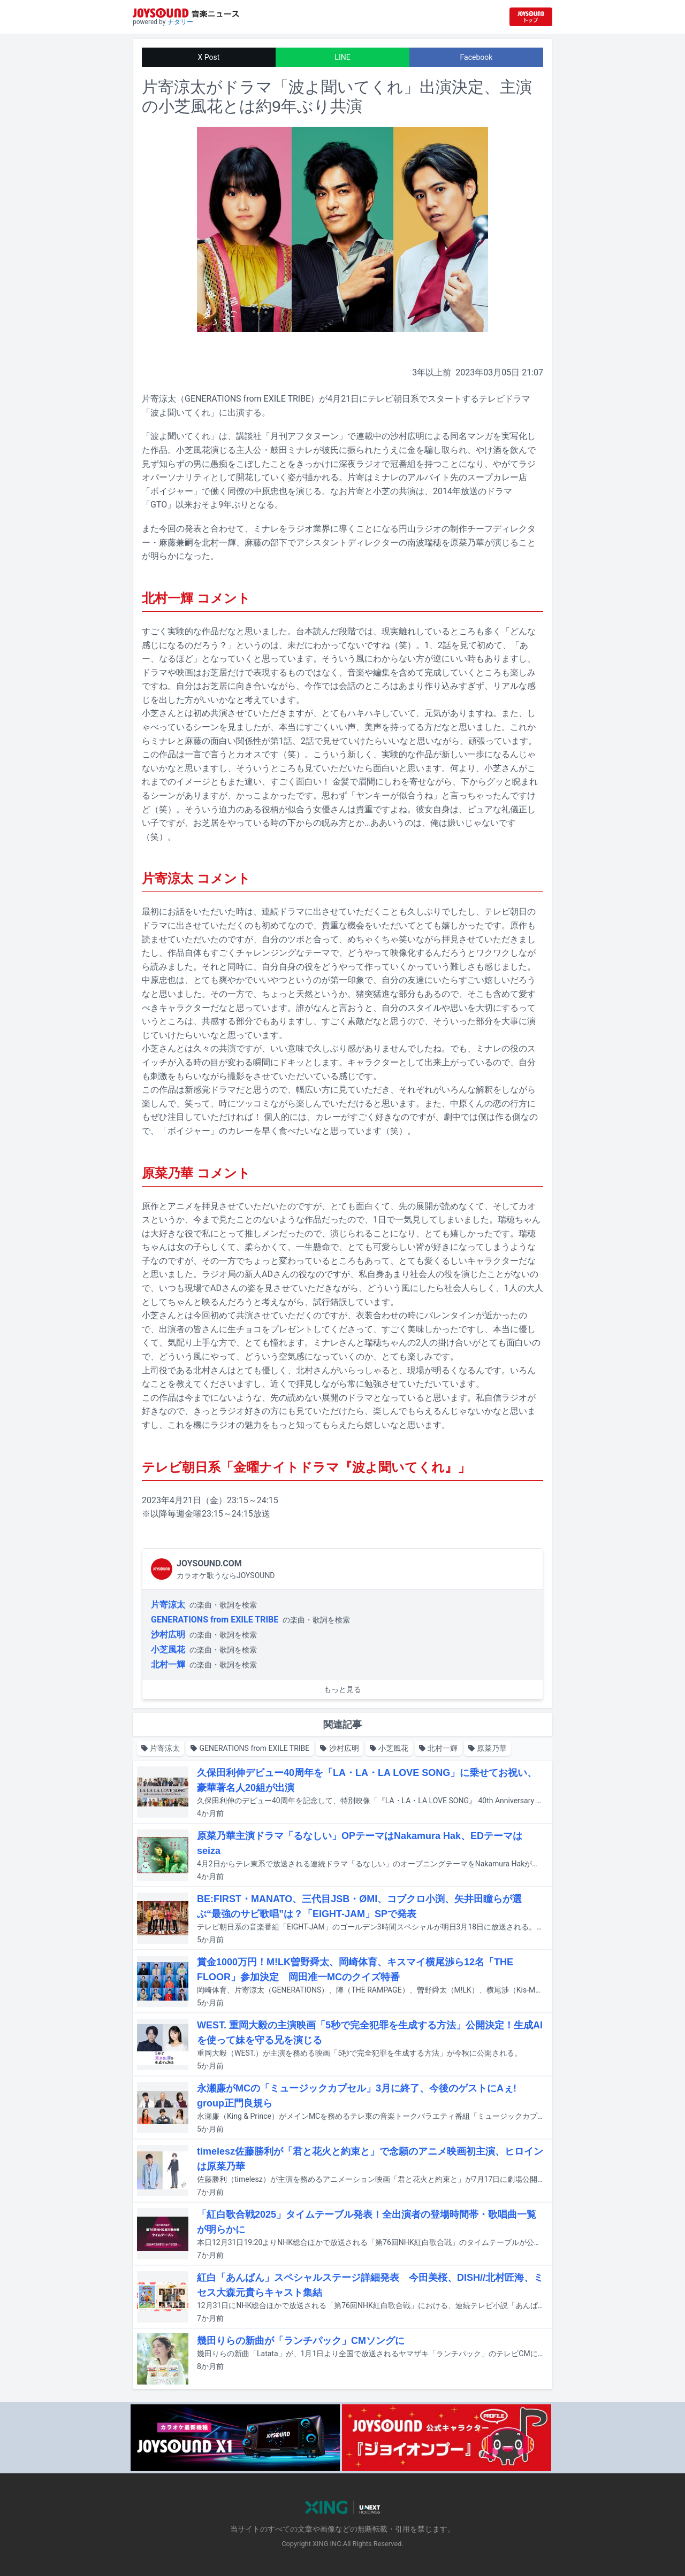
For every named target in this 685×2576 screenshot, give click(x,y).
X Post (209, 57)
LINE (342, 57)
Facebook (476, 57)
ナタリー (180, 22)
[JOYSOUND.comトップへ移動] (530, 16)
